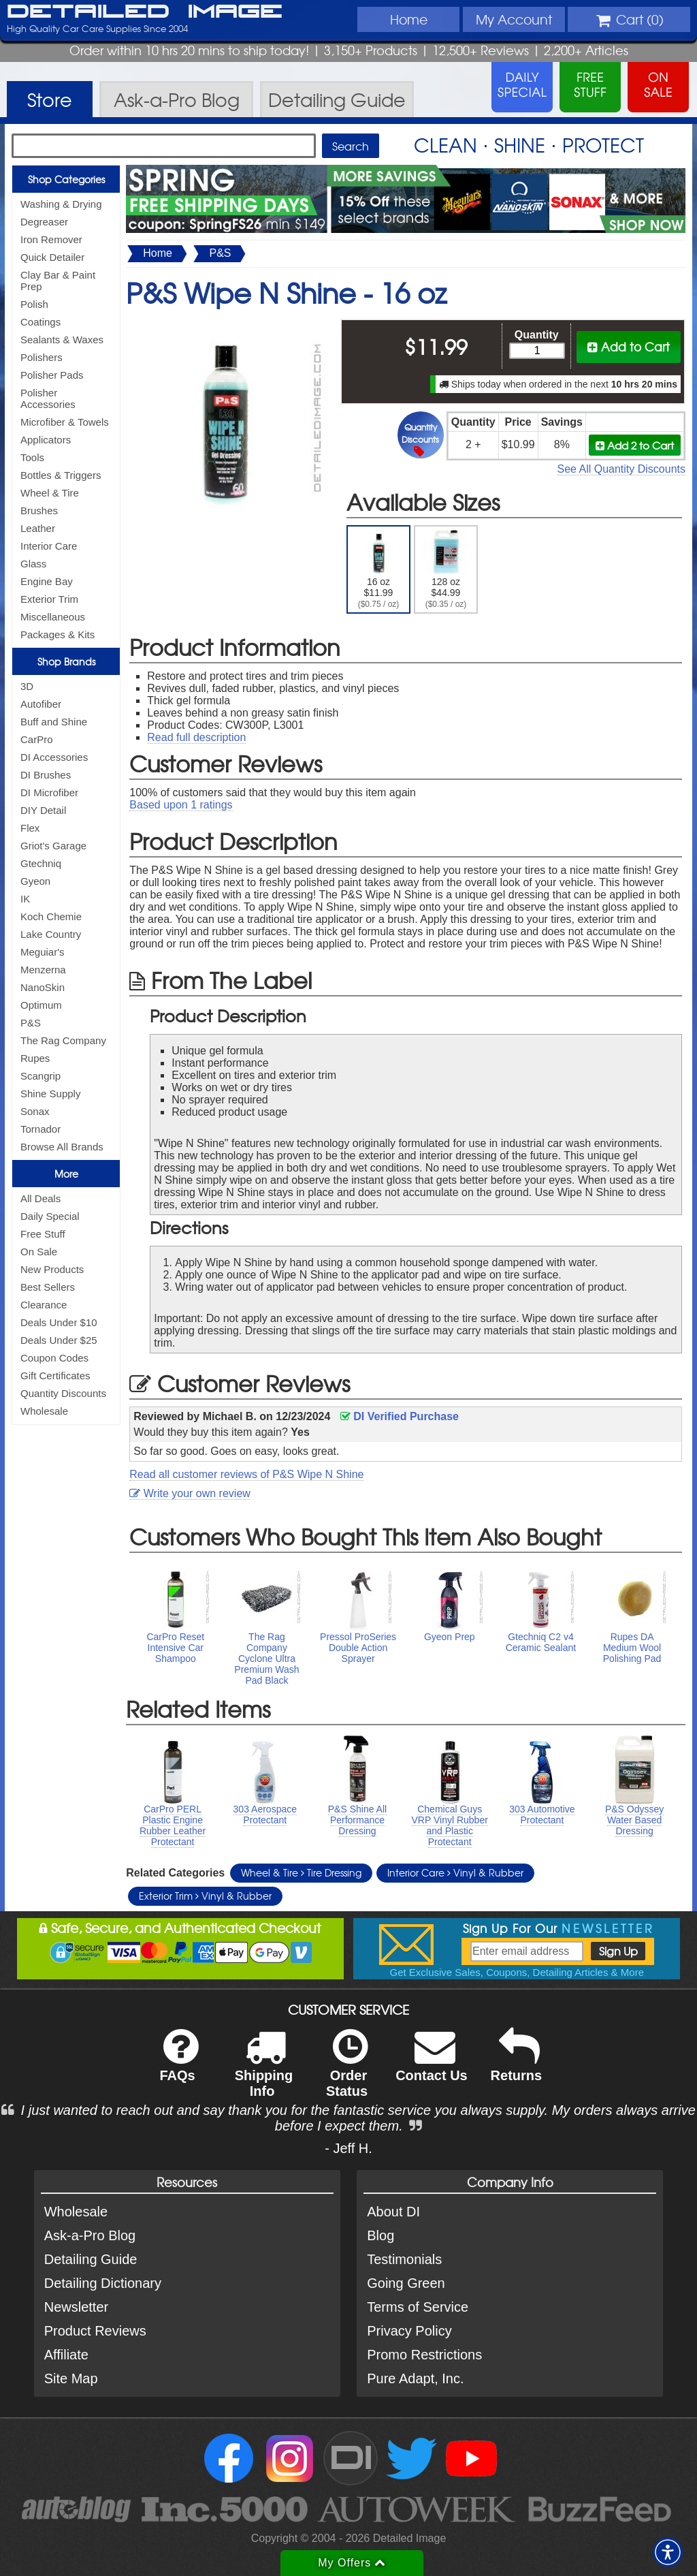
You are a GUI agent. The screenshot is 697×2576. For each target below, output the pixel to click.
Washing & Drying (61, 204)
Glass (33, 563)
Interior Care (48, 546)
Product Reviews (95, 2330)
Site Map (71, 2378)
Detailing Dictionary (102, 2283)
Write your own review (189, 1493)
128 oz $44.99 (446, 569)
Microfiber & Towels (64, 422)
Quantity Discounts (63, 1393)
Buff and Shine (53, 721)
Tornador (40, 1129)
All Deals (40, 1198)
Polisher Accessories (48, 398)
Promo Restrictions (424, 2354)
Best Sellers (47, 1287)
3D (26, 686)
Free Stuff (42, 1234)
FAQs (178, 2064)
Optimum (41, 1005)
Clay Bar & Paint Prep (57, 280)
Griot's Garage (53, 845)
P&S (30, 1022)
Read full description (196, 737)
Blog (380, 2235)
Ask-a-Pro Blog (90, 2235)
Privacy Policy (409, 2330)
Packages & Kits (57, 634)
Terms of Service (417, 2306)
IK (25, 899)
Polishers (41, 357)
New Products (52, 1269)
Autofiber (40, 704)
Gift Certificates (55, 1375)
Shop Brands (66, 661)
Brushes (39, 510)
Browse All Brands (61, 1146)
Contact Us (431, 2064)
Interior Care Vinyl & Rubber (455, 1872)
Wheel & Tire (49, 493)
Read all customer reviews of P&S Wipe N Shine (246, 1474)
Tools (32, 457)
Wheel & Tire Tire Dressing (301, 1872)
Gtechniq (40, 863)
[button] (668, 2552)
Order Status (347, 2072)
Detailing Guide (90, 2259)
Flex (29, 828)
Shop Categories (66, 179)
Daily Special (50, 1216)
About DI (393, 2211)
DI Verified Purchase (399, 1416)
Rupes (35, 1058)
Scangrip (40, 1076)
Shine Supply (50, 1093)
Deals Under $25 (58, 1340)
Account (514, 19)
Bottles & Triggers (60, 475)
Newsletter (76, 2306)
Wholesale (44, 1411)
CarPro (36, 739)
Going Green (406, 2283)
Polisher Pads (52, 375)
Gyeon (35, 881)
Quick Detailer (52, 257)
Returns (516, 2064)
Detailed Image (144, 12)
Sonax (35, 1111)
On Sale (38, 1251)
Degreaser (44, 221)
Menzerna (43, 969)
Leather (37, 528)
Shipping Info (264, 2072)
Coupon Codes (54, 1358)
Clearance (43, 1304)
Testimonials (404, 2259)
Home (408, 19)
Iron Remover (51, 239)
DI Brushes (45, 775)
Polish (34, 304)
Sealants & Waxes (61, 339)
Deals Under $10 (58, 1322)
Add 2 (635, 445)
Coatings (40, 322)
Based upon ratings (180, 805)
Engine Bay (46, 581)
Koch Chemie (51, 916)
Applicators (45, 439)
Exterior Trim (49, 599)
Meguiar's (42, 952)
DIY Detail (43, 810)
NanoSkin (42, 987)
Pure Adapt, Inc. (415, 2378)
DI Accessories (54, 757)
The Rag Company (63, 1040)
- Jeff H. (348, 2148)
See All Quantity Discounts (621, 469)
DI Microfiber (49, 792)
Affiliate (66, 2354)
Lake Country (50, 934)
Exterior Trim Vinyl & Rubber (205, 1895)
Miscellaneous (52, 617)
